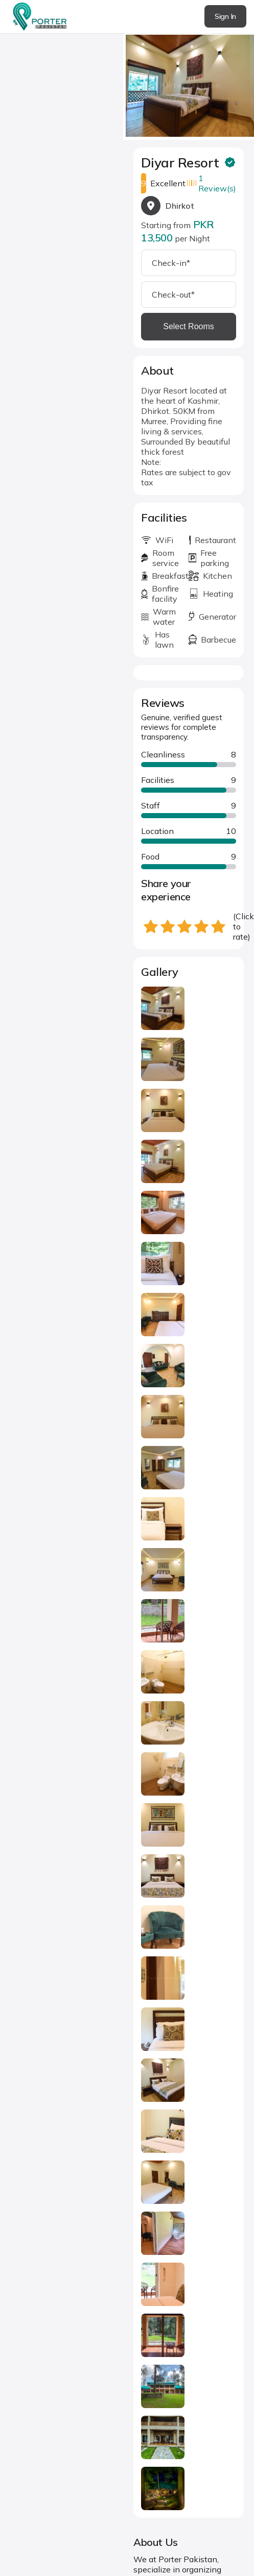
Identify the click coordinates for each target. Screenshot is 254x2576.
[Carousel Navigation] (188, 82)
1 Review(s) (217, 183)
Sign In (225, 16)
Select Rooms (188, 326)
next (243, 82)
